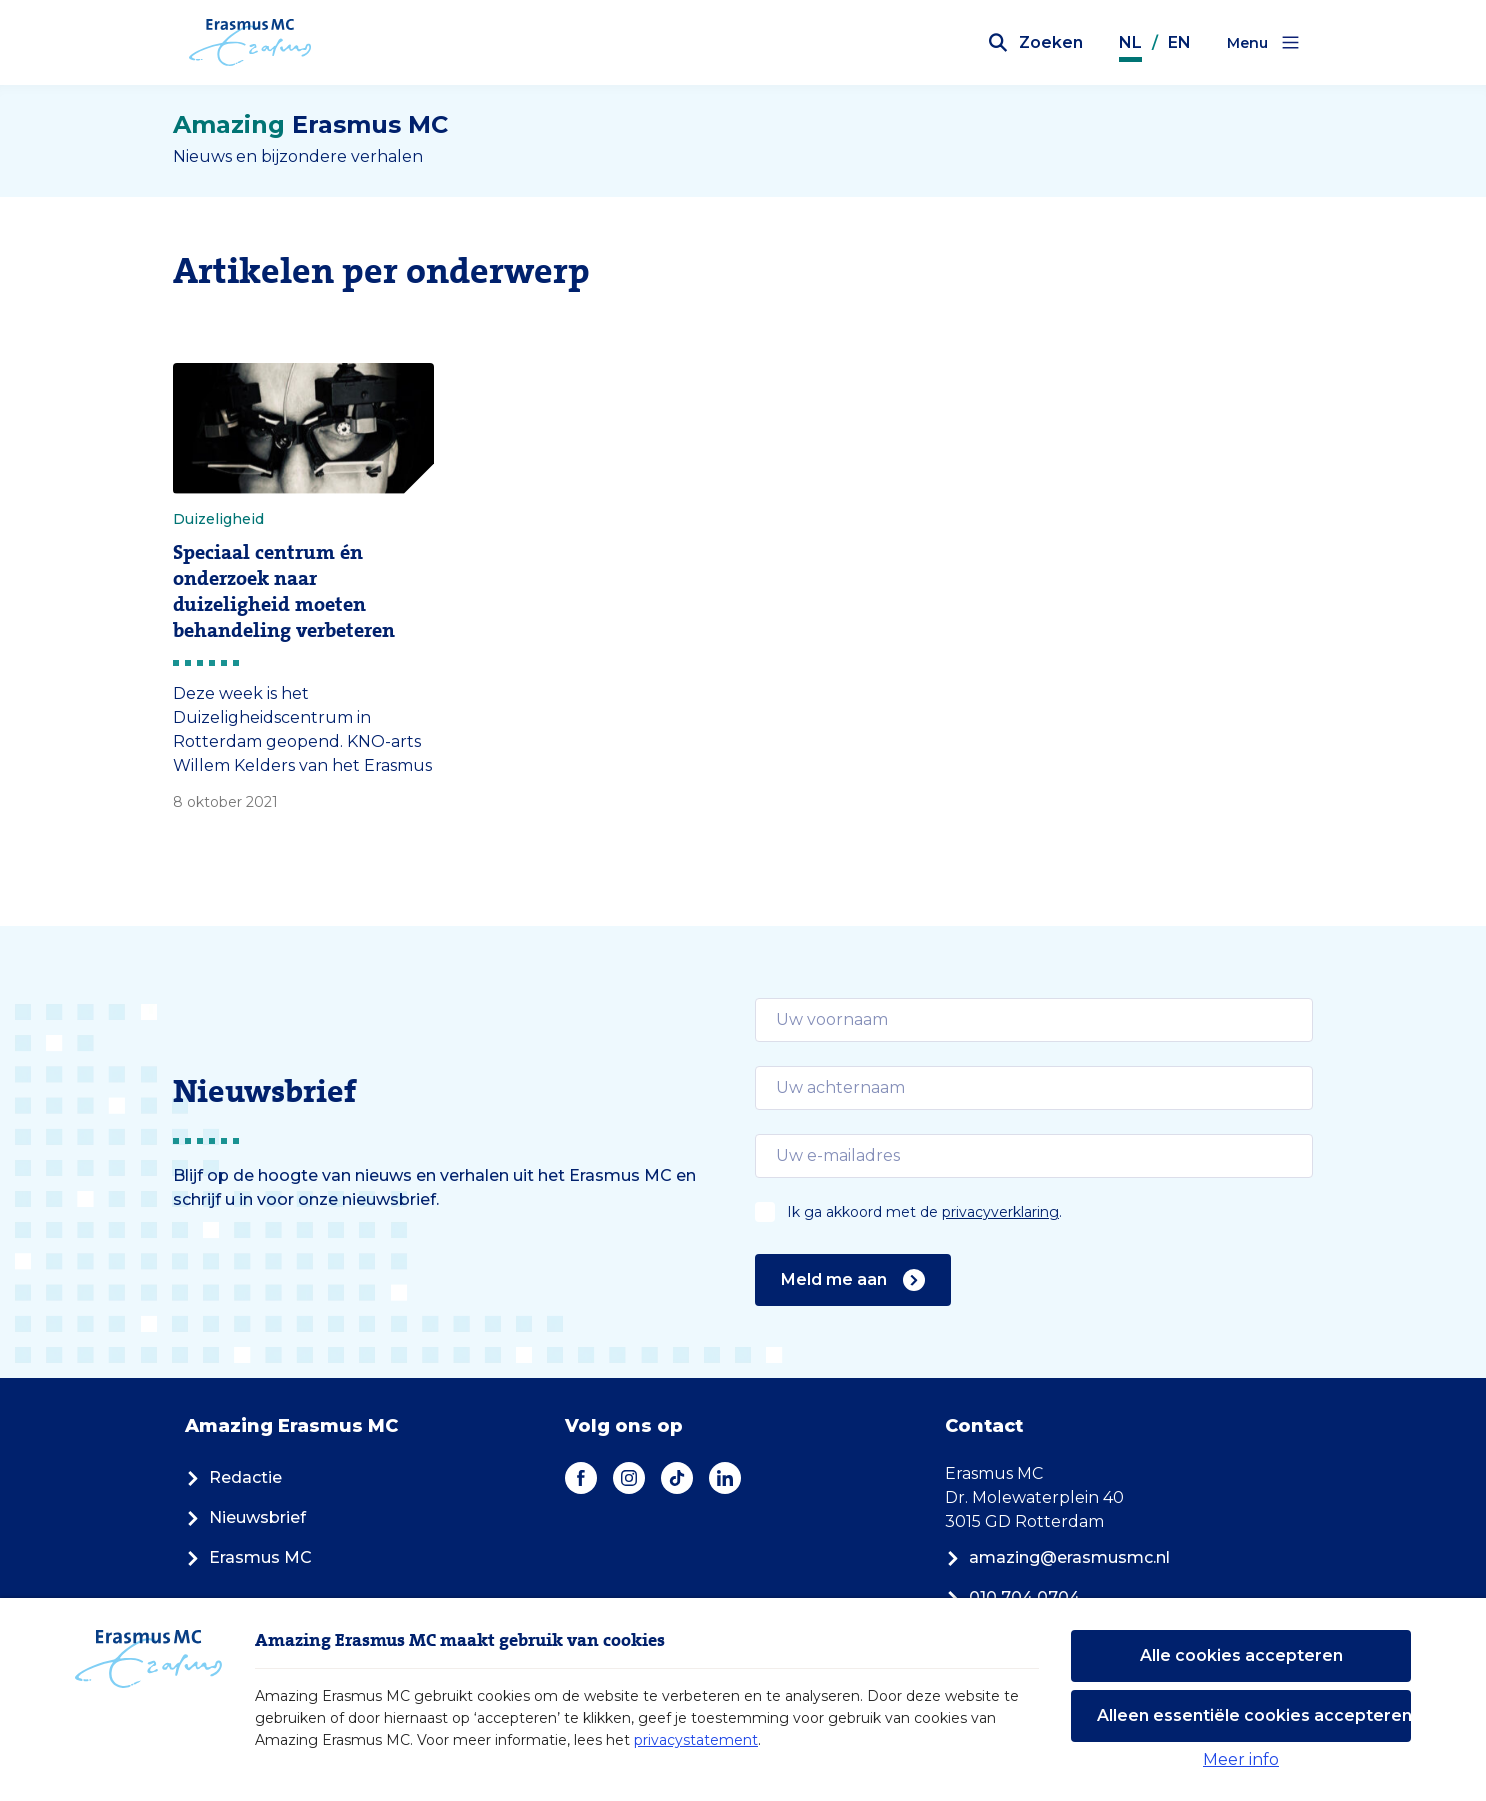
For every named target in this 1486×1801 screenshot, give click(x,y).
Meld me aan (853, 1280)
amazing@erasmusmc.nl (1057, 1557)
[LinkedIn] (725, 1478)
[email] (1034, 1020)
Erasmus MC (248, 1557)
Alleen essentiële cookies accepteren (1254, 1715)
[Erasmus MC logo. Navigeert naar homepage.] (250, 43)
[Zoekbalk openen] (1036, 43)
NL (1130, 42)
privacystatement (696, 1740)
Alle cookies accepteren (1241, 1655)
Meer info (1241, 1759)
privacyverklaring (1000, 1212)
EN (1179, 42)
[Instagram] (629, 1478)
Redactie (233, 1477)
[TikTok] (677, 1478)
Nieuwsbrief (245, 1517)
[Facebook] (581, 1478)
